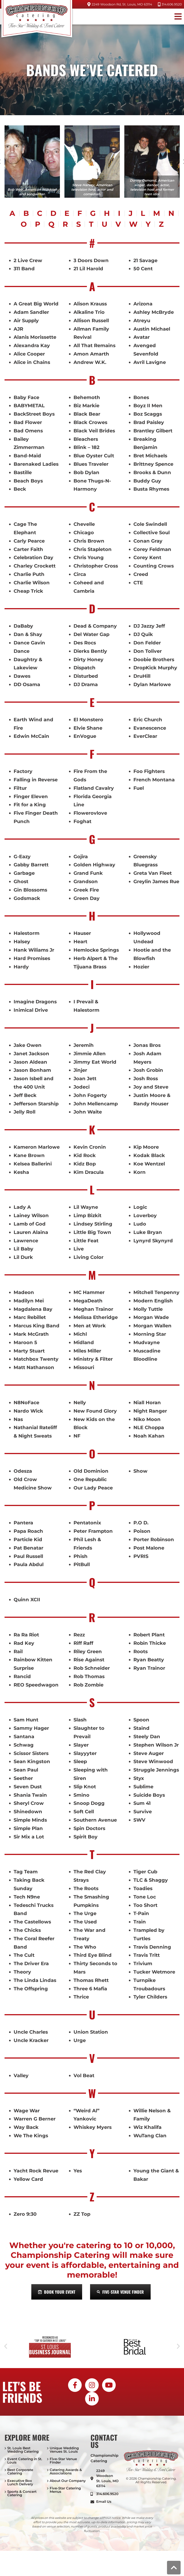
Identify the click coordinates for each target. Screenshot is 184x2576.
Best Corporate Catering (20, 2471)
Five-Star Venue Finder (63, 2460)
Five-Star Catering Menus (65, 2490)
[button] (175, 16)
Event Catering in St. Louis (24, 2460)
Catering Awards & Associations (66, 2471)
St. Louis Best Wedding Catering (23, 2450)
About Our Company (68, 2481)
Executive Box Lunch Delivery (20, 2482)
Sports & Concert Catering (22, 2493)
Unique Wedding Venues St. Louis (64, 2450)
